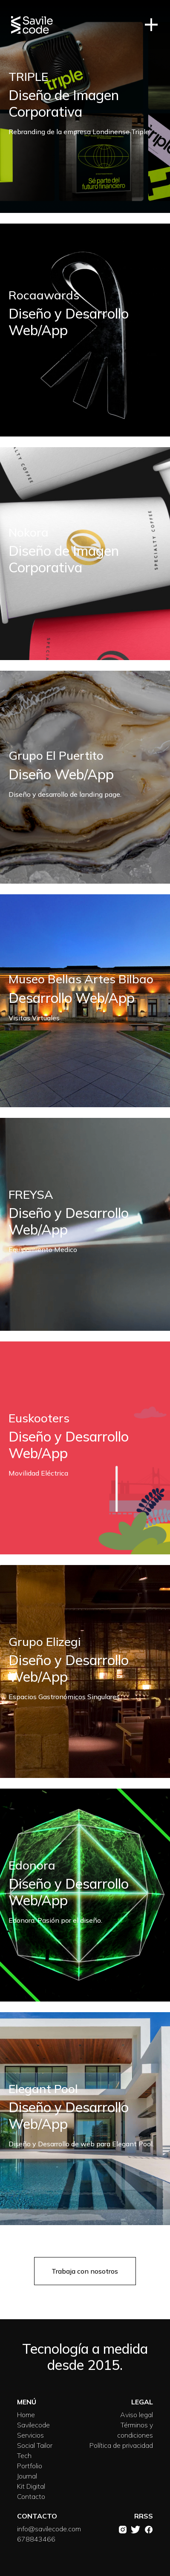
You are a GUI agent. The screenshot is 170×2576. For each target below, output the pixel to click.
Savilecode (33, 2425)
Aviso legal (136, 2414)
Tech (24, 2455)
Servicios (30, 2435)
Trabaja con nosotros (85, 2271)
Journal (27, 2476)
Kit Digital (31, 2486)
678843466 (36, 2539)
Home (26, 2414)
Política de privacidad (121, 2445)
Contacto (31, 2496)
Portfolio (29, 2465)
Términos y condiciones (135, 2430)
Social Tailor (34, 2445)
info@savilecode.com (49, 2528)
